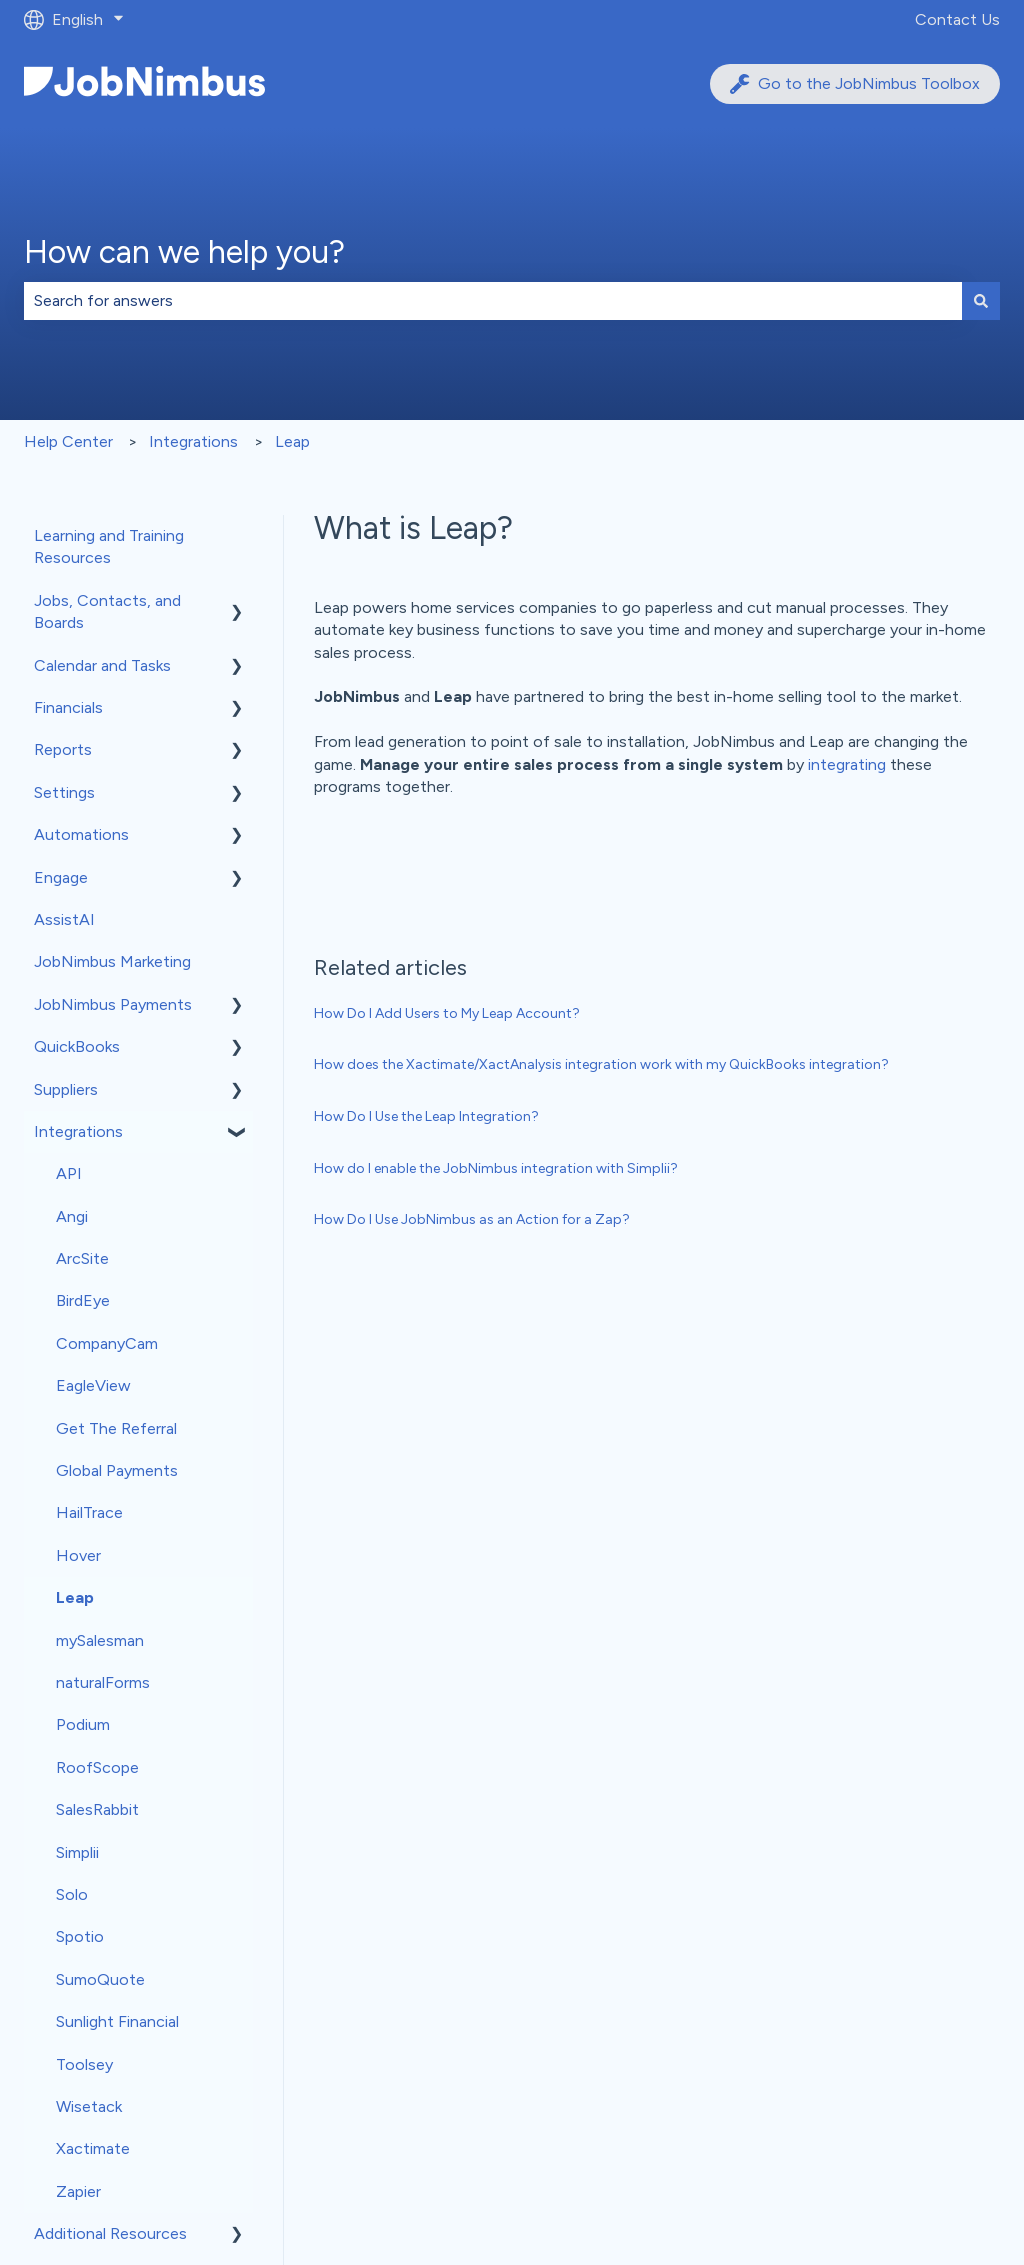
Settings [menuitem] (64, 792)
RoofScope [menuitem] (97, 1767)
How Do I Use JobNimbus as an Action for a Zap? (472, 1219)
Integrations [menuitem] (78, 1131)
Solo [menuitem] (72, 1894)
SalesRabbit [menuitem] (97, 1809)
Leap (292, 441)
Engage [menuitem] (61, 877)
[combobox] (493, 301)
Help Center (68, 441)
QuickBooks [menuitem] (77, 1046)
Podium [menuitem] (83, 1724)
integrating (847, 764)
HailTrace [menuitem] (89, 1512)
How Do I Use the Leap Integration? (426, 1116)
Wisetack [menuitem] (89, 2106)
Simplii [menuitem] (77, 1852)
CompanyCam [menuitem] (107, 1343)
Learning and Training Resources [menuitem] (109, 546)
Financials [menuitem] (68, 707)
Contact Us (957, 19)
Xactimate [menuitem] (93, 2148)
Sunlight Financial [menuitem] (117, 2021)
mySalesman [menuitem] (100, 1640)
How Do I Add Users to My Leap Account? (447, 1013)
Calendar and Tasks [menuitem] (102, 665)
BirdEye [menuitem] (83, 1300)
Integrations (193, 441)
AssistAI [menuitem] (64, 919)
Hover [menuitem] (78, 1555)
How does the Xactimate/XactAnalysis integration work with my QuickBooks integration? (601, 1064)
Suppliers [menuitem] (66, 1089)
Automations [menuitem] (81, 834)
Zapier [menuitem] (78, 2191)
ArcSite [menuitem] (82, 1258)
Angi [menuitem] (72, 1216)
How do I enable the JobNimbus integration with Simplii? (496, 1168)
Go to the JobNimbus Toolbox (855, 84)
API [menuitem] (69, 1173)
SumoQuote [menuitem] (100, 1979)
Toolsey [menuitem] (84, 2064)
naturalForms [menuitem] (103, 1682)
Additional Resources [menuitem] (110, 2233)
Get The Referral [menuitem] (116, 1428)
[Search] (981, 301)
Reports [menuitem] (63, 749)
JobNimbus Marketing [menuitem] (112, 961)
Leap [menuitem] (75, 1597)
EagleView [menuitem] (93, 1385)
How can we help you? (184, 252)
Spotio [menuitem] (80, 1936)
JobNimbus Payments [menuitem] (113, 1004)
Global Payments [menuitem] (117, 1470)
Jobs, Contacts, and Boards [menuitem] (107, 611)
